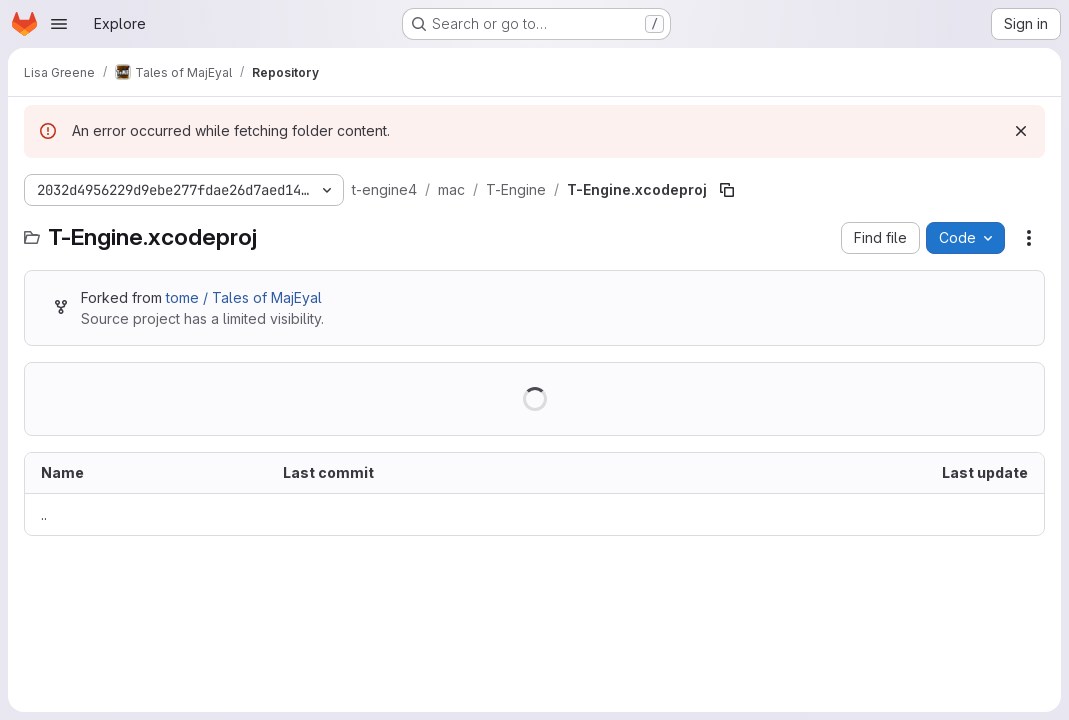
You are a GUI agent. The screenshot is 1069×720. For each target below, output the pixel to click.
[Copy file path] (727, 190)
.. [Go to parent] (44, 514)
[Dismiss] (1021, 131)
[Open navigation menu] (59, 24)
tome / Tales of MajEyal (244, 297)
